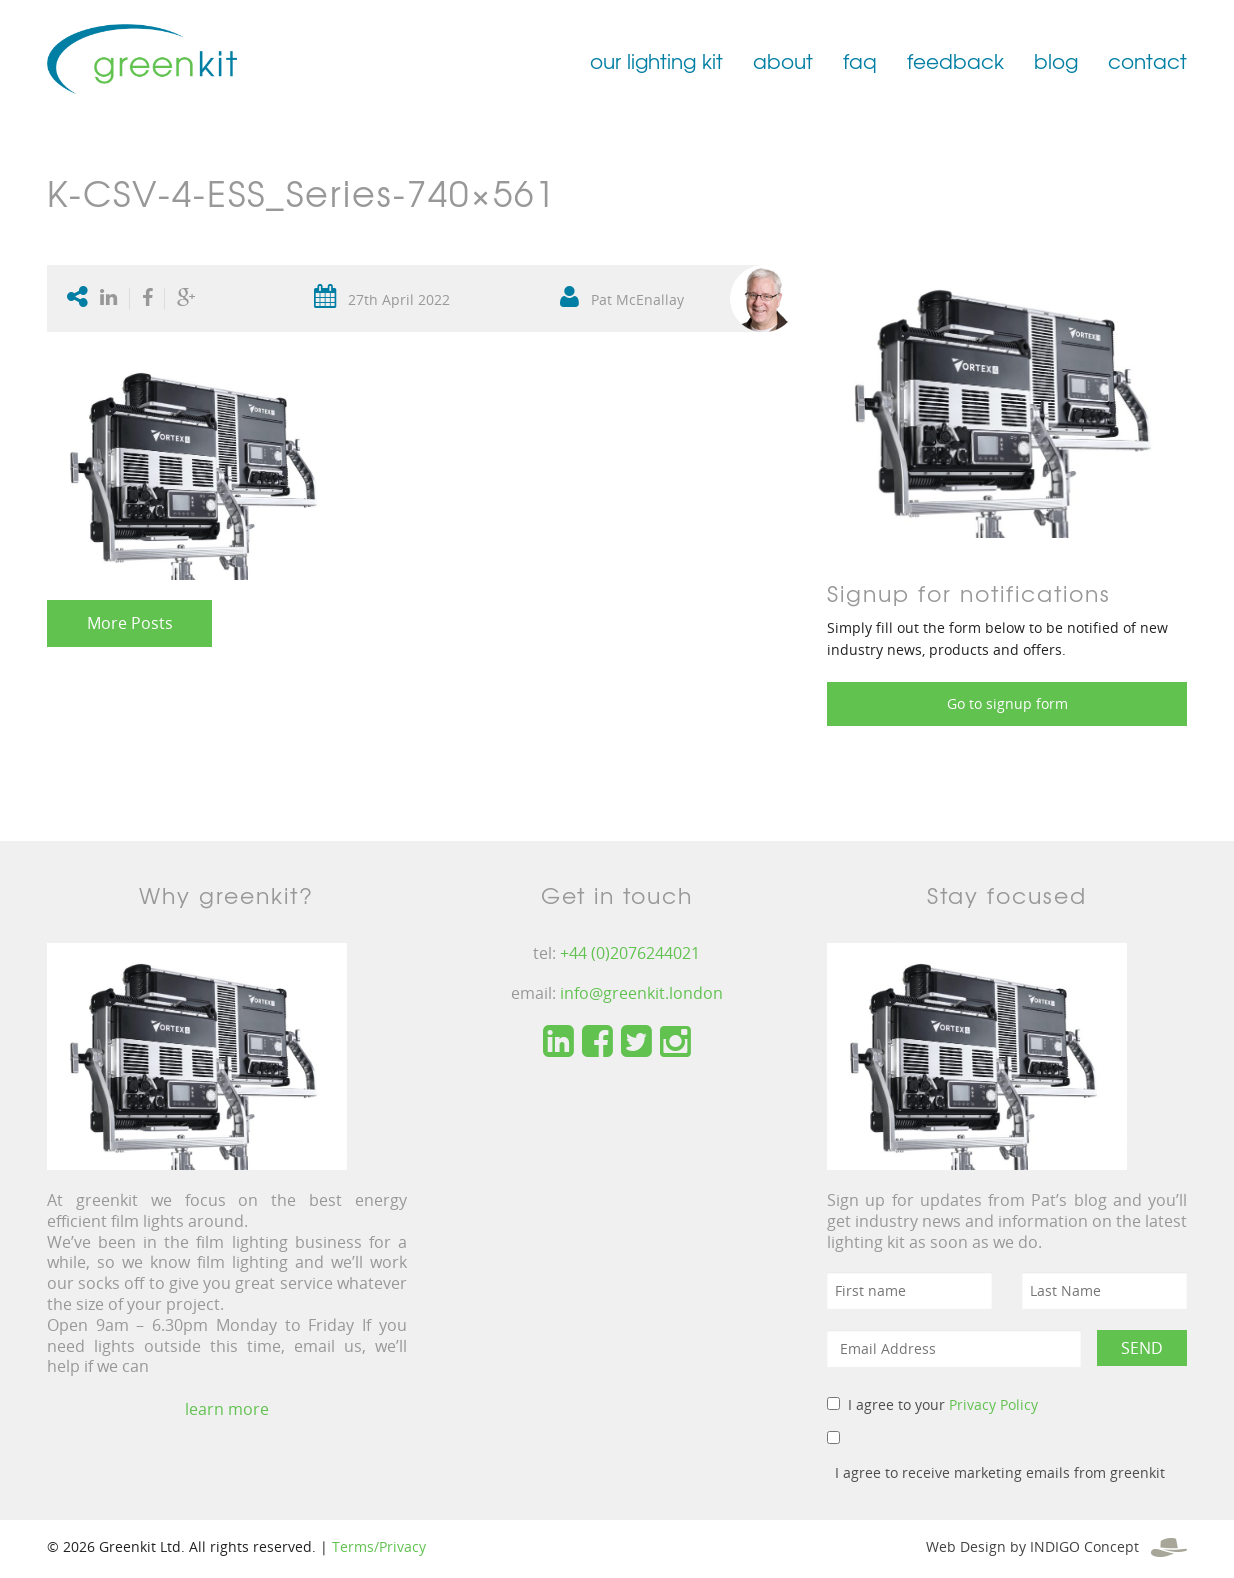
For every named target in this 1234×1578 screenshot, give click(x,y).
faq (860, 60)
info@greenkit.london (641, 993)
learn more (227, 1409)
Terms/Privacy (379, 1546)
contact (1147, 60)
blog (1056, 60)
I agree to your (943, 1404)
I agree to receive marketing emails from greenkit (1000, 1472)
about (783, 60)
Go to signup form (1007, 703)
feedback (955, 60)
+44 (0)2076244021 (630, 953)
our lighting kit (656, 60)
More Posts (130, 623)
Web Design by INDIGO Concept (1056, 1546)
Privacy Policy (993, 1404)
